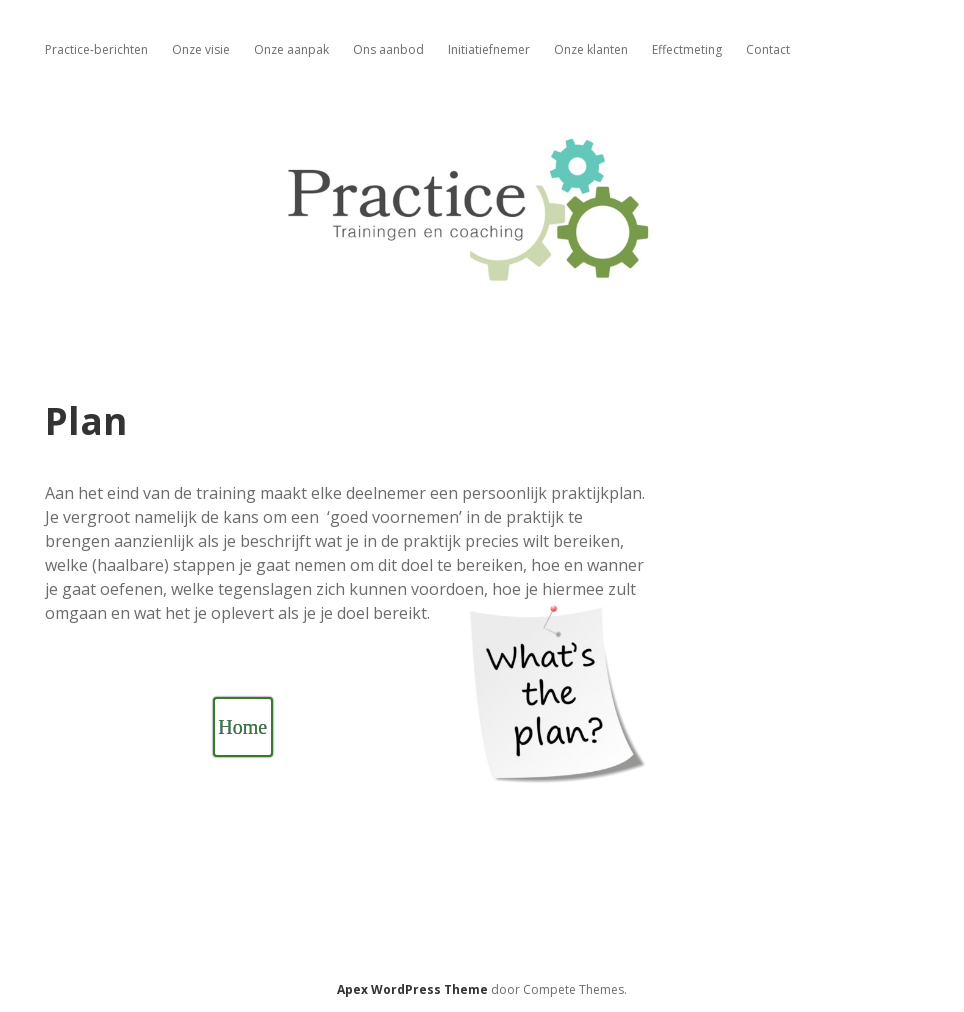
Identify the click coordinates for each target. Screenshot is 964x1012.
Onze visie (201, 49)
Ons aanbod (388, 49)
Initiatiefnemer (489, 49)
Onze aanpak (291, 49)
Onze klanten (591, 49)
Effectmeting (687, 49)
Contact (768, 49)
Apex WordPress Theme (412, 989)
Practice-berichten (96, 49)
